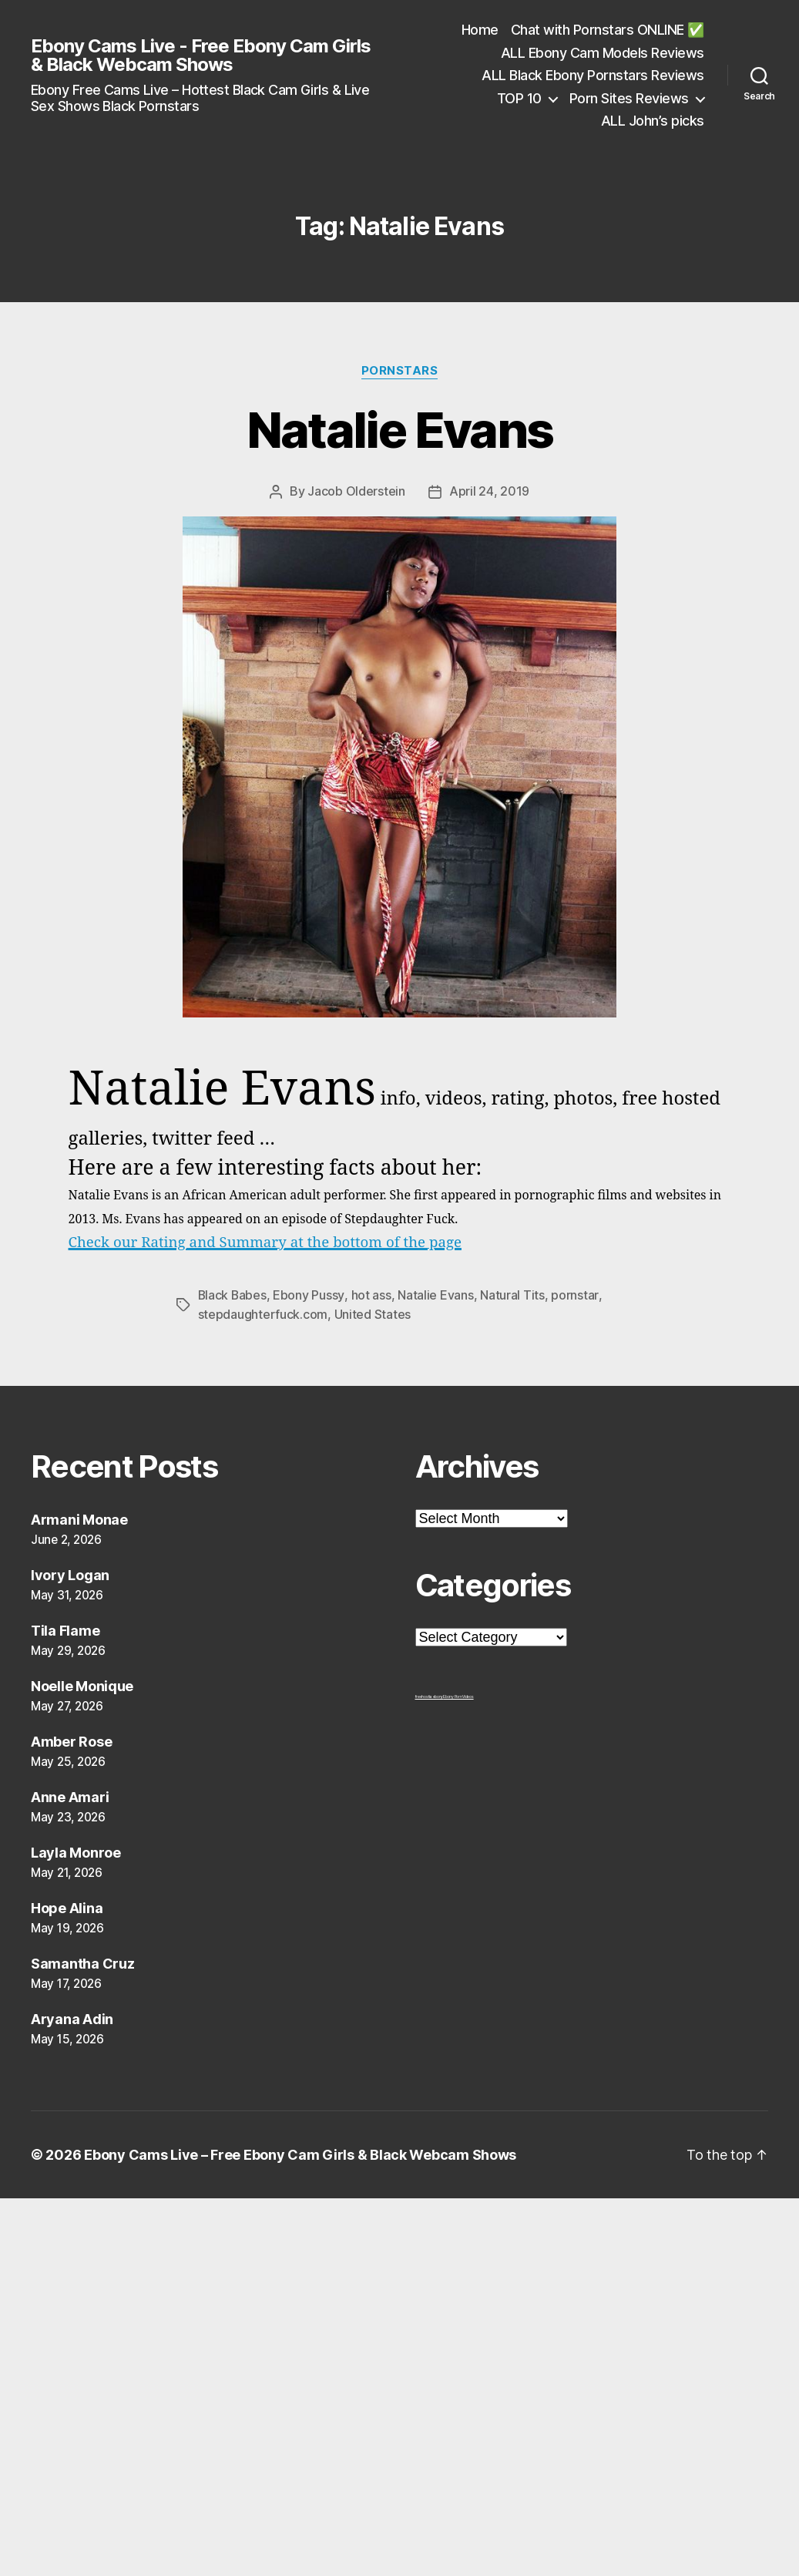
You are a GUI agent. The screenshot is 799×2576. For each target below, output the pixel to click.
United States (372, 1312)
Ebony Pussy (309, 1294)
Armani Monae (79, 1517)
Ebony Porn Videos (458, 1694)
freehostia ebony (429, 1694)
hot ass (372, 1294)
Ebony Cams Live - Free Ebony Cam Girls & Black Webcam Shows (201, 55)
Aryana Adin (72, 2017)
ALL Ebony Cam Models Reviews (602, 53)
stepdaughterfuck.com (263, 1312)
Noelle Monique (82, 1684)
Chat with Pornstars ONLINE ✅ (607, 30)
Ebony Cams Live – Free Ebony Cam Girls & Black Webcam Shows (300, 2152)
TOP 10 (519, 98)
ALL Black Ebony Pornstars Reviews (593, 75)
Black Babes (233, 1294)
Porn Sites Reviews (629, 98)
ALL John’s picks (652, 121)
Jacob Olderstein (356, 491)
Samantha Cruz (83, 1961)
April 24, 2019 (489, 491)
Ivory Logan (70, 1573)
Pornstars (399, 371)
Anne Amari (70, 1795)
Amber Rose (71, 1739)
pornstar (575, 1294)
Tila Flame (65, 1628)
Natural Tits (513, 1294)
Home (480, 30)
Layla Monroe (76, 1850)
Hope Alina (66, 1906)
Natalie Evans (399, 429)
